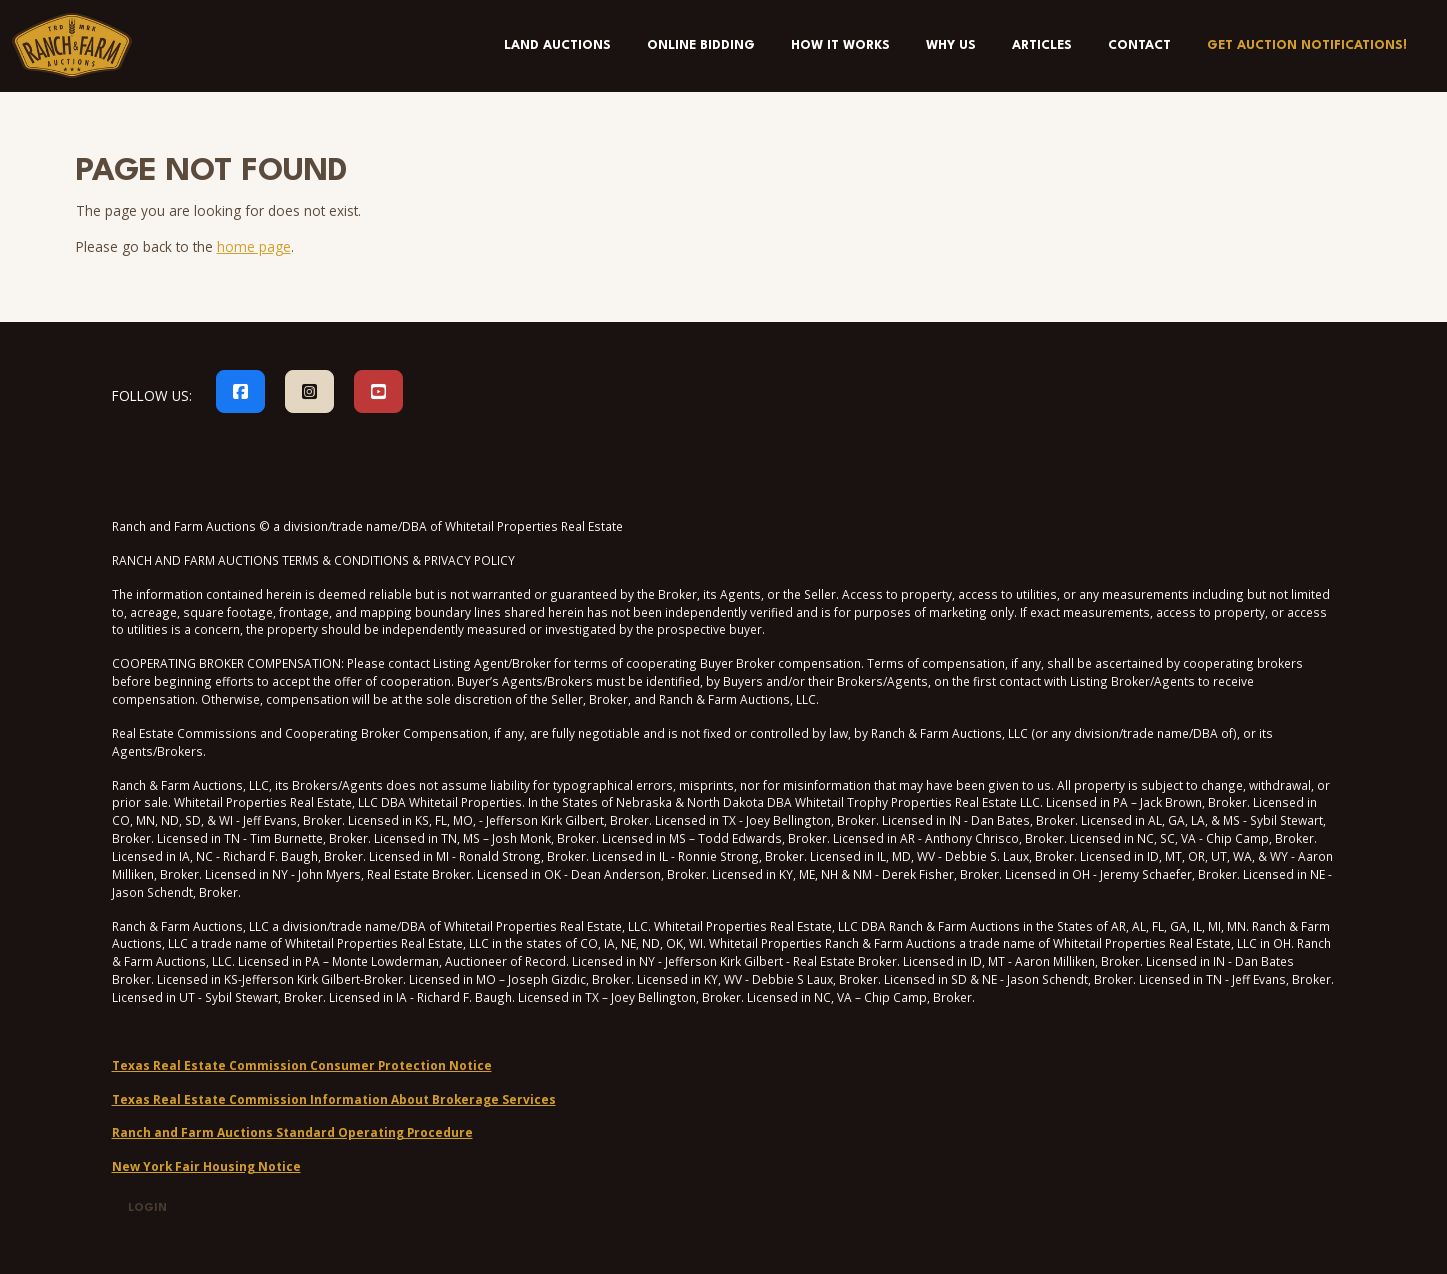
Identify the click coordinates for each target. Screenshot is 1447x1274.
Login (147, 1208)
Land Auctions (557, 45)
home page (254, 246)
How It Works (840, 45)
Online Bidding (701, 45)
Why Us (951, 45)
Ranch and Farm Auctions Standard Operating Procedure (292, 1132)
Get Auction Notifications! (1307, 45)
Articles (1042, 45)
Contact (1139, 45)
